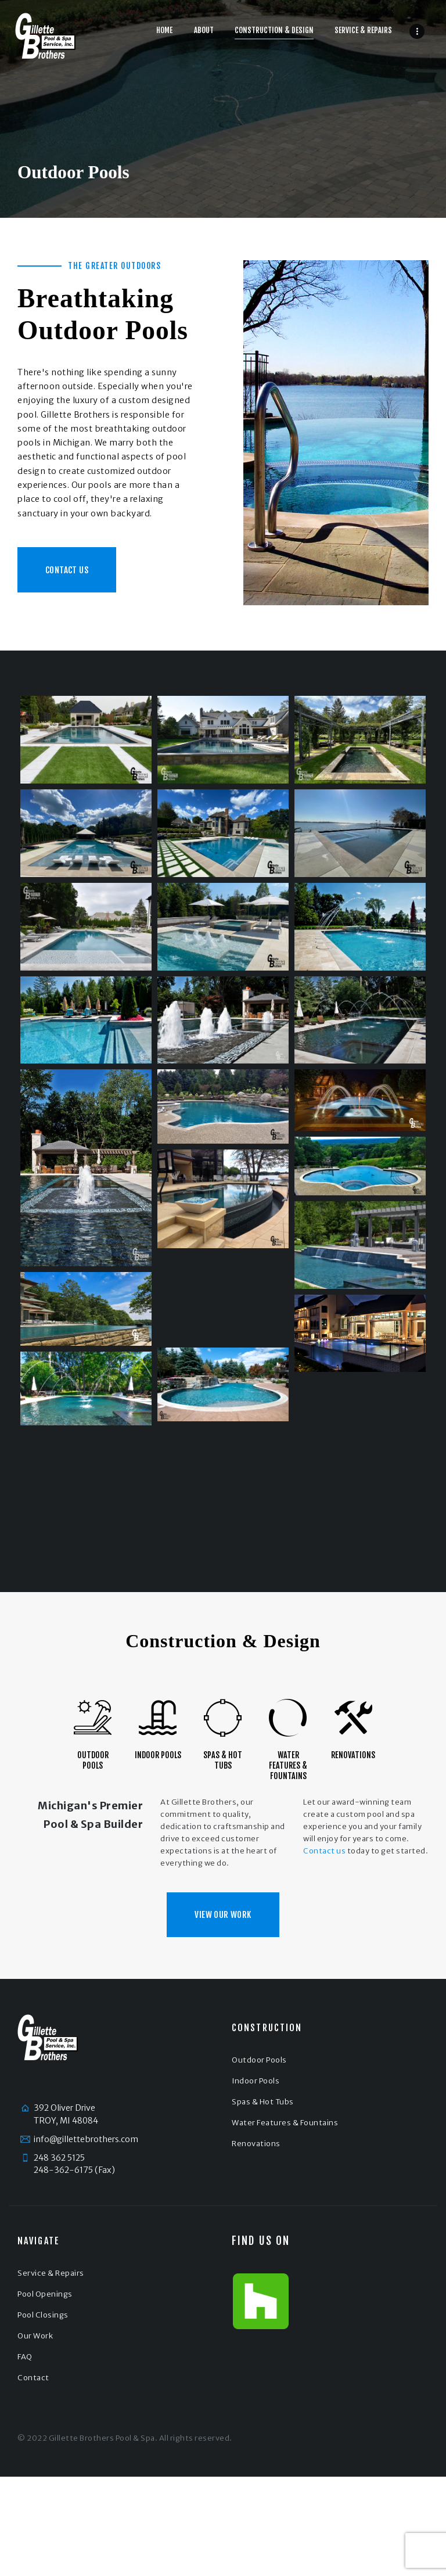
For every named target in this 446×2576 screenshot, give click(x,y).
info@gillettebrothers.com (86, 2139)
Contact (33, 2378)
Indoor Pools (158, 1755)
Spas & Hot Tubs (222, 1760)
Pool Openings (45, 2294)
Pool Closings (43, 2315)
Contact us (324, 1851)
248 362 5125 (59, 2158)
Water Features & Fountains (288, 1765)
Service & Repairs (50, 2273)
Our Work (35, 2336)
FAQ (25, 2357)
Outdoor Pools (93, 1760)
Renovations (353, 1755)
